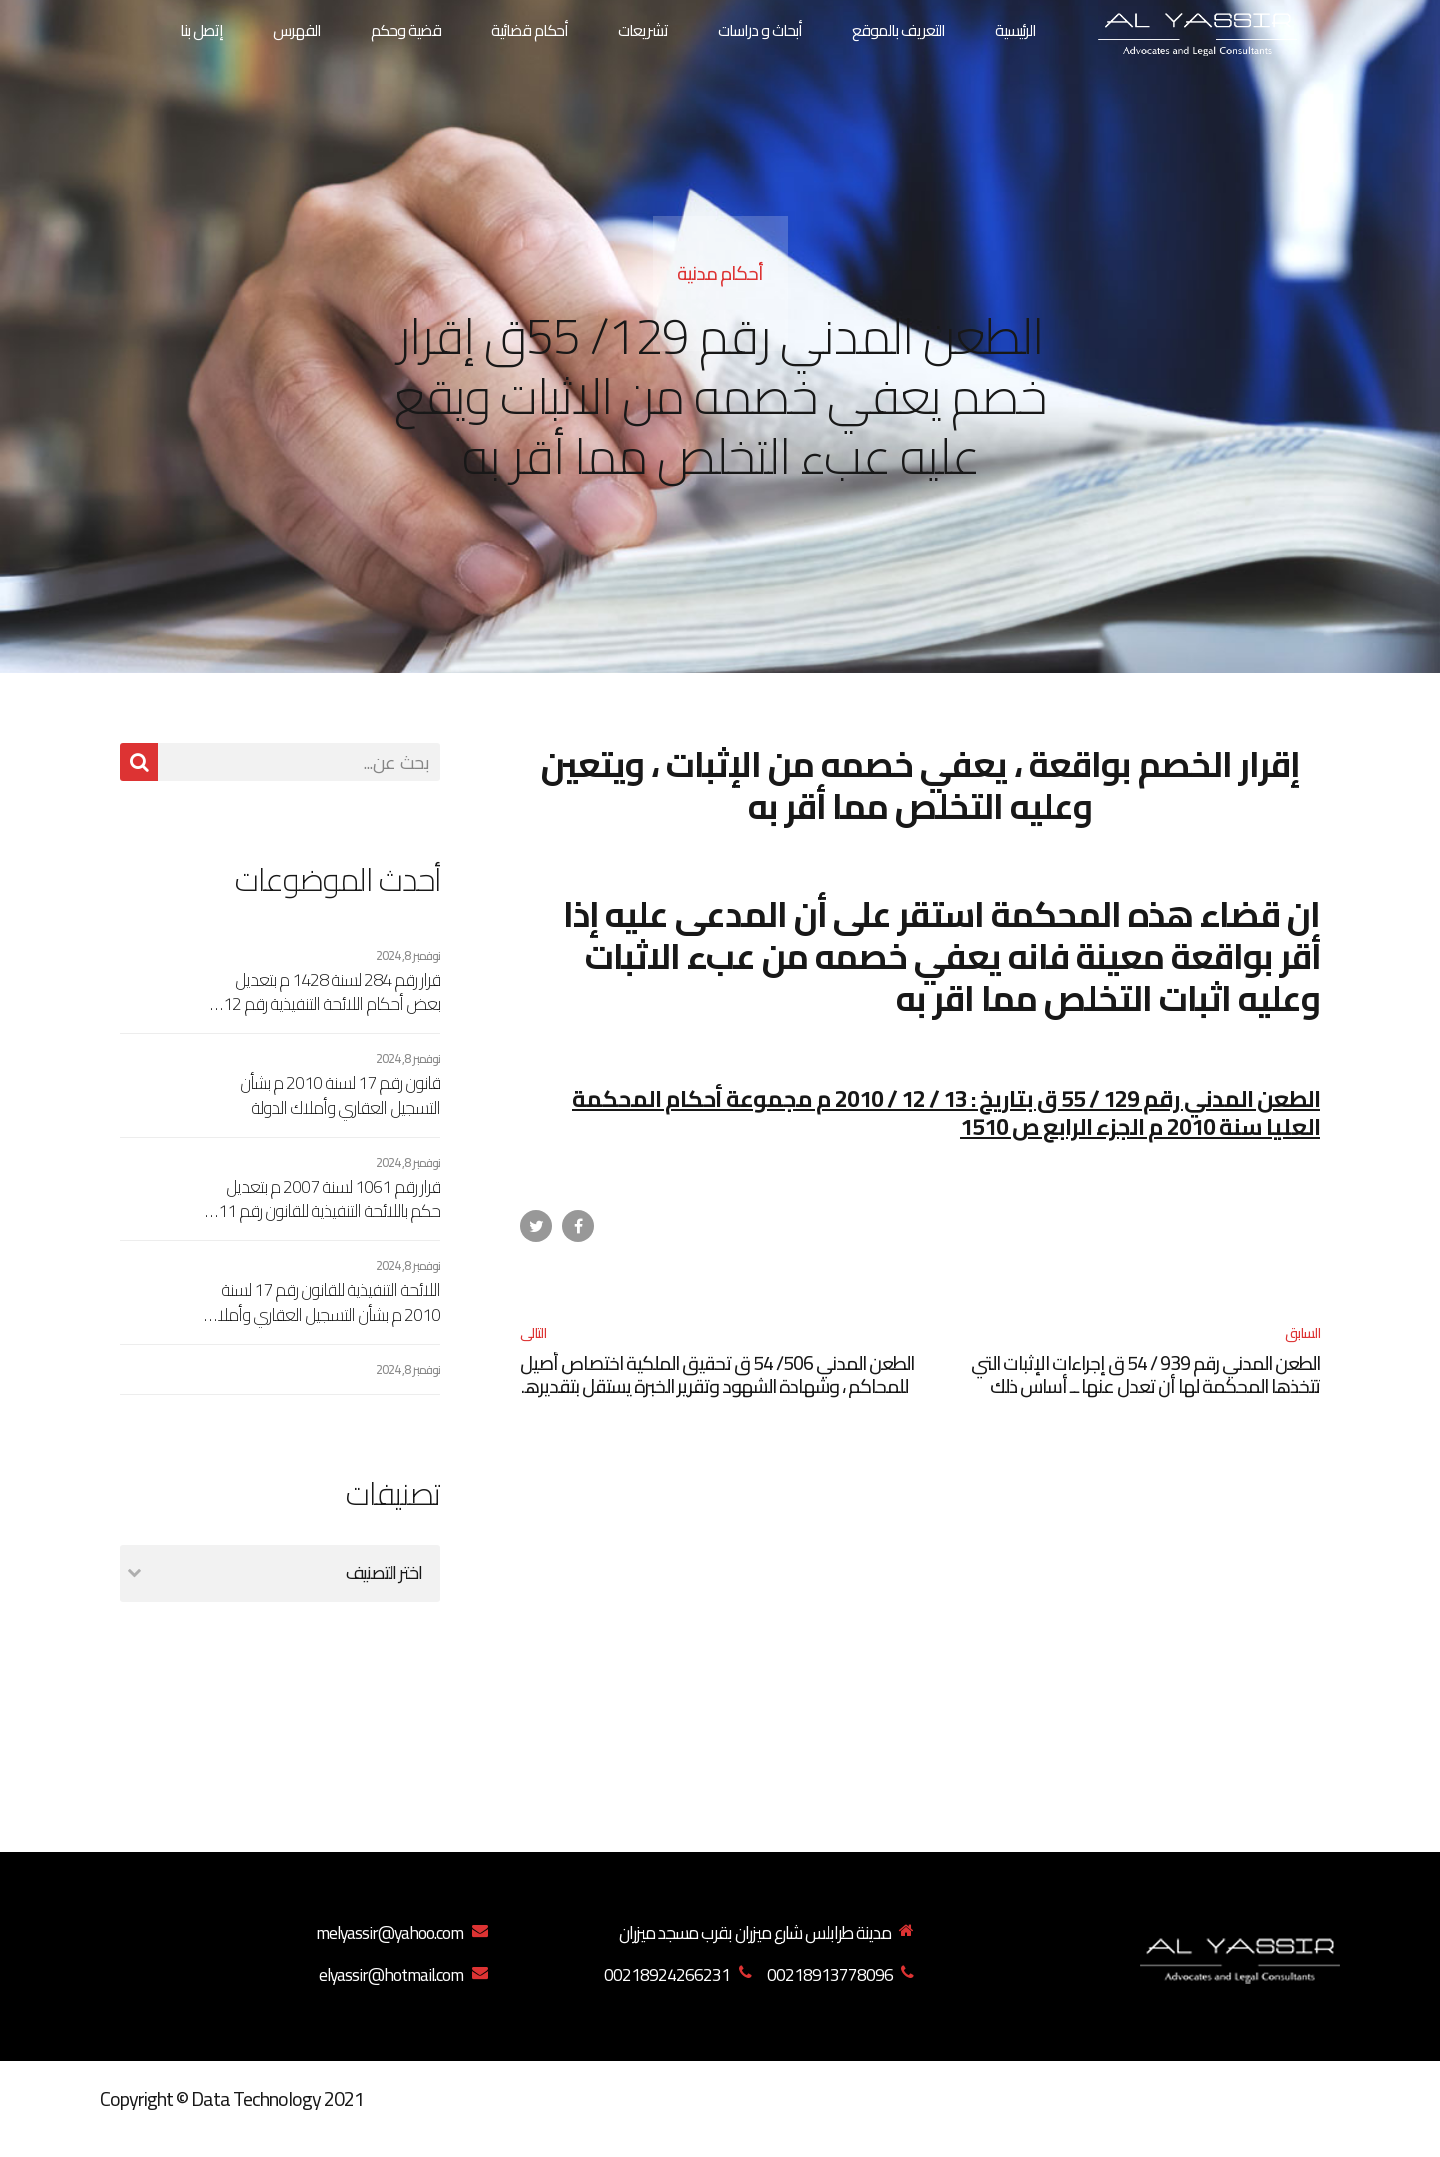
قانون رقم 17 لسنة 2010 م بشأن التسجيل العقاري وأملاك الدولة (340, 1095)
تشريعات (643, 30)
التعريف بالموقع (898, 30)
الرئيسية (1015, 30)
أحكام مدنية (720, 273)
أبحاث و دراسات (760, 30)
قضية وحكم (406, 30)
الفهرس (297, 30)
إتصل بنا (201, 30)
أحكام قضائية (529, 30)
